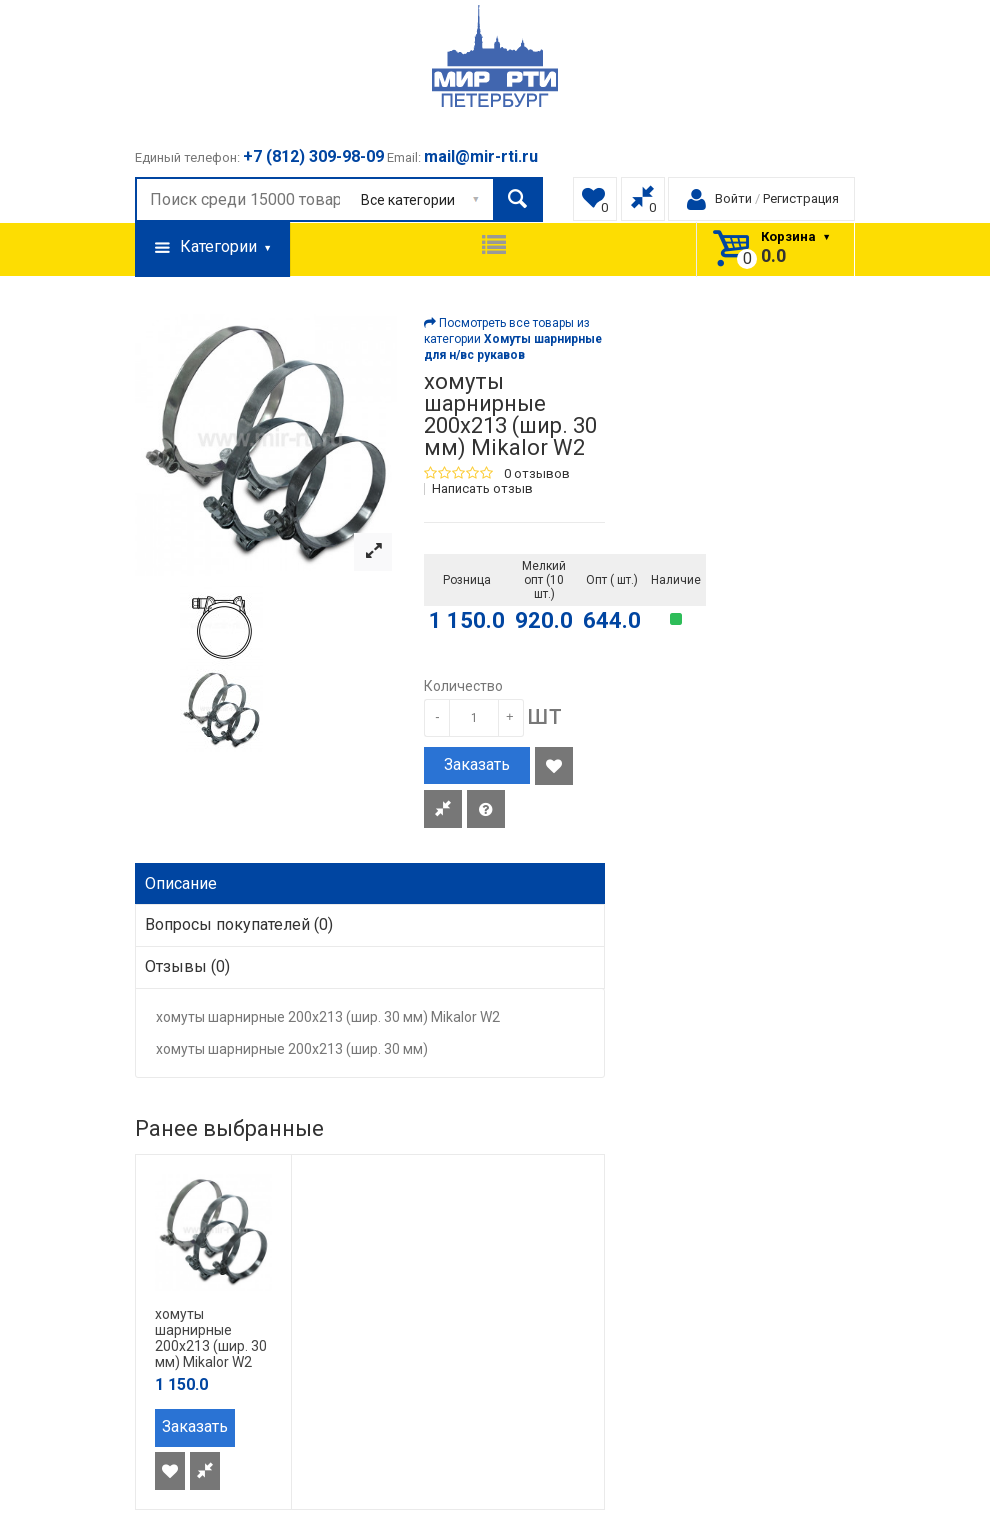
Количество (463, 686)
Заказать (477, 764)
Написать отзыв (482, 489)
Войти (733, 198)
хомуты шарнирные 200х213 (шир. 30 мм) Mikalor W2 (211, 1338)
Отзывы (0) (187, 966)
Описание (181, 883)
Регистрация (801, 198)
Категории (212, 248)
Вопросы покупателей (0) (239, 924)
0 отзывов (537, 474)
